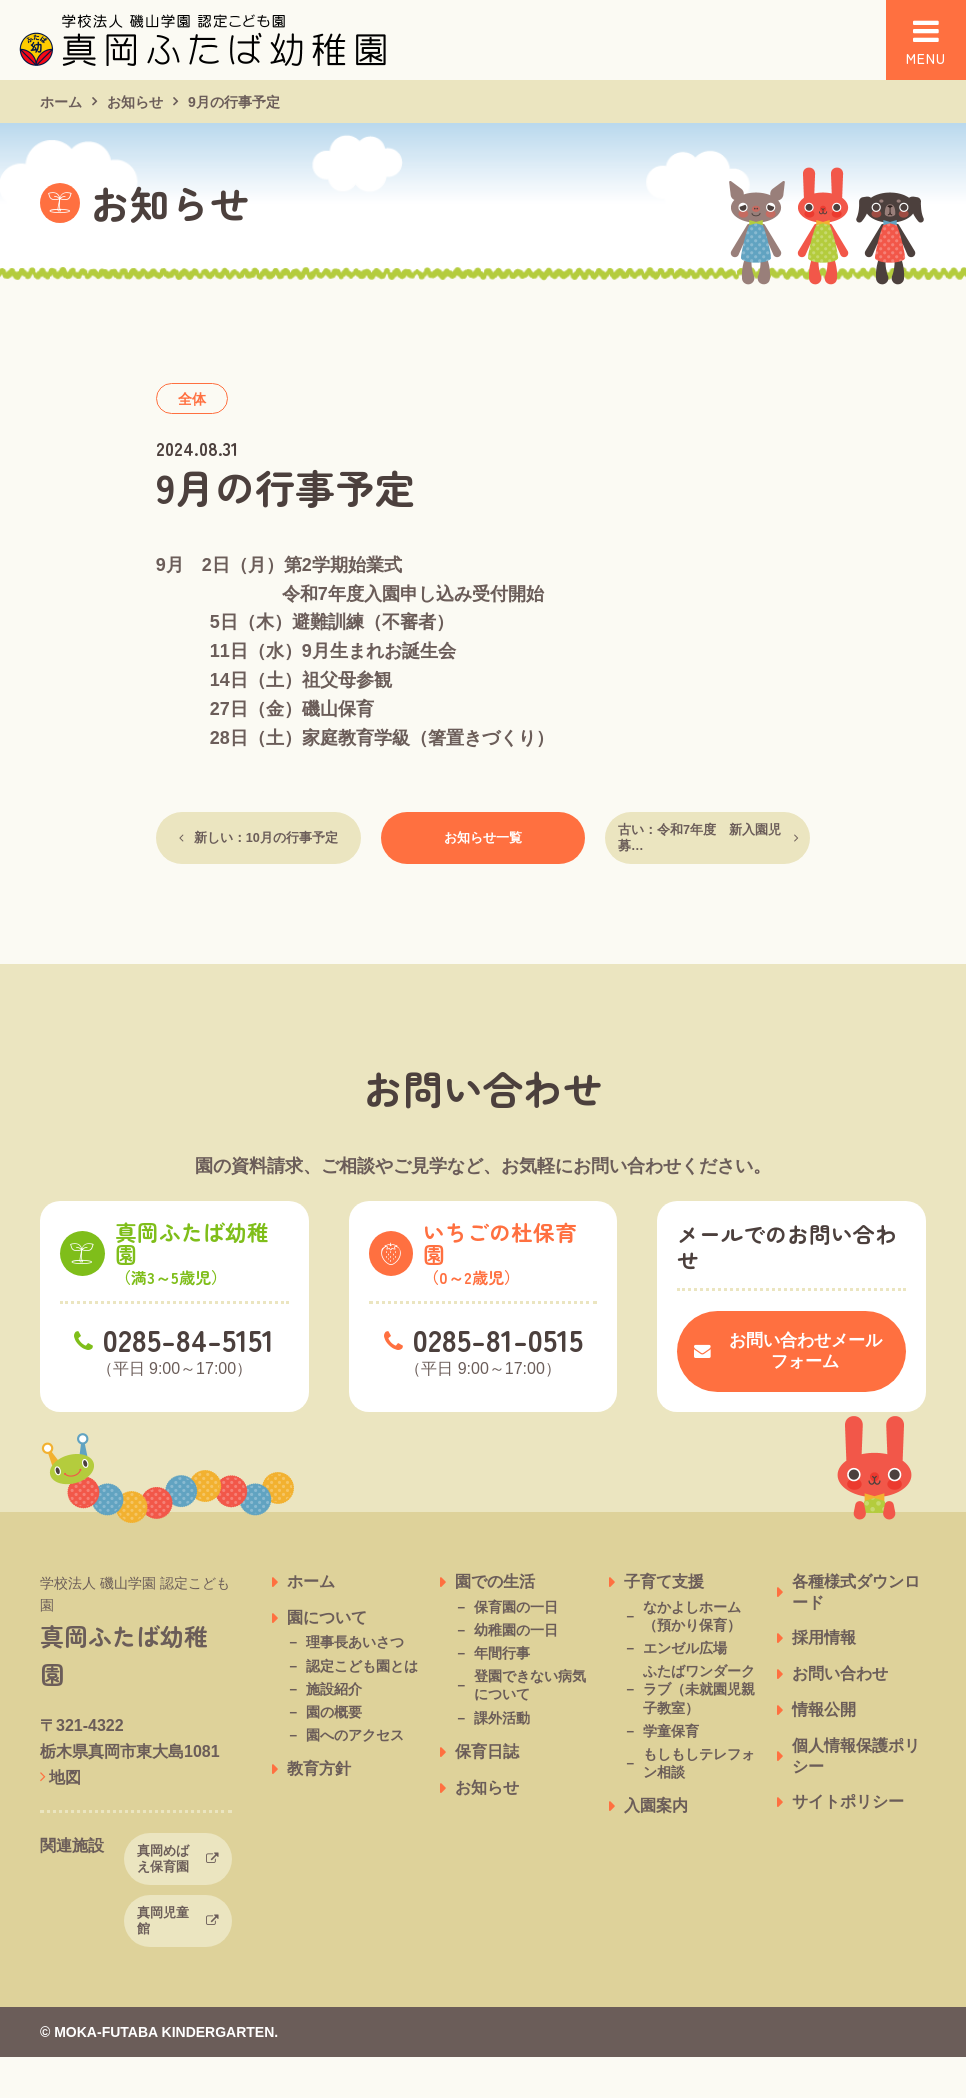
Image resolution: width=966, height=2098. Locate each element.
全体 (192, 399)
